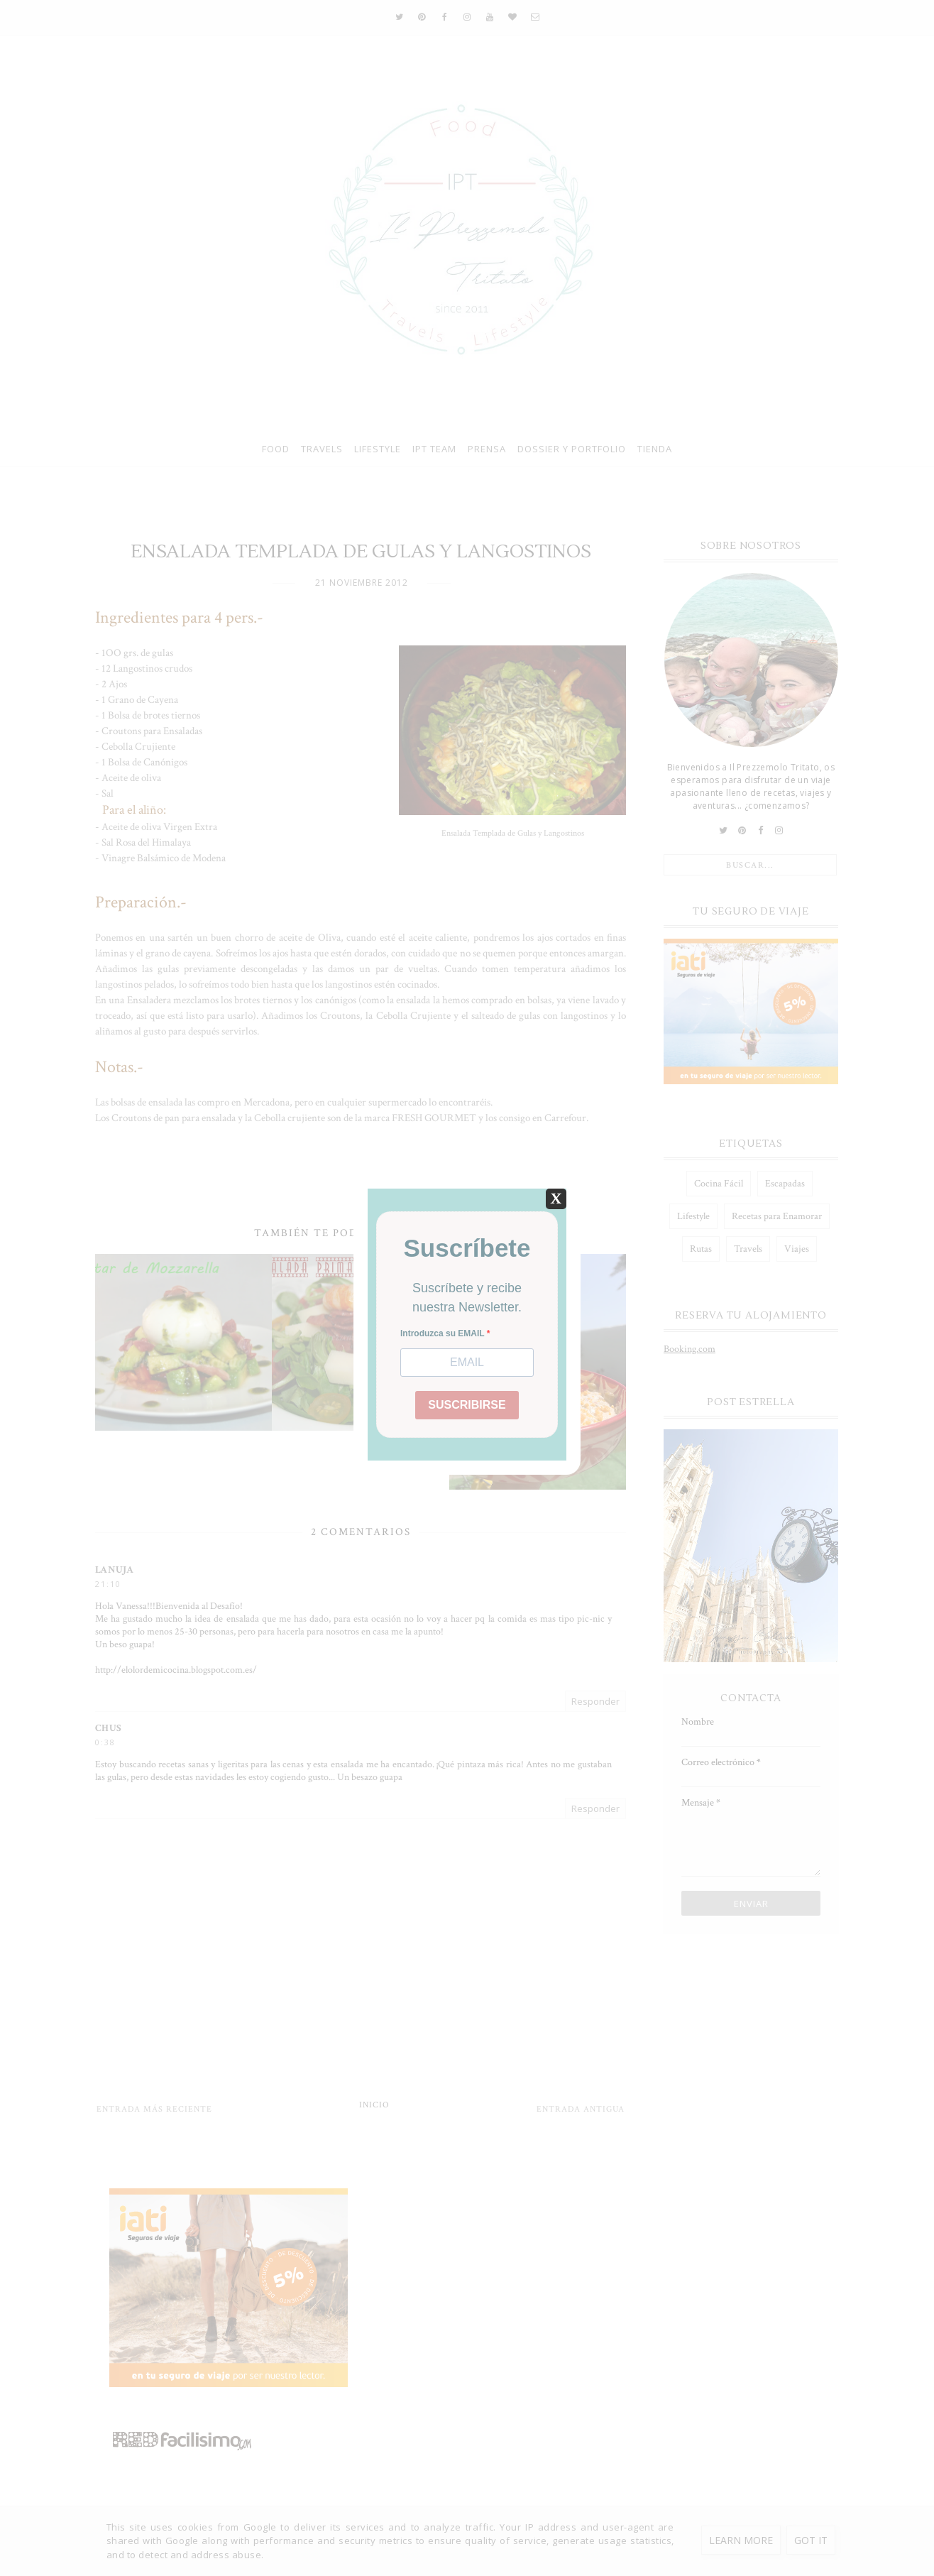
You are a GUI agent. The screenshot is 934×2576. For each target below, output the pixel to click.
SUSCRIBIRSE (466, 1405)
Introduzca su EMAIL (443, 1333)
